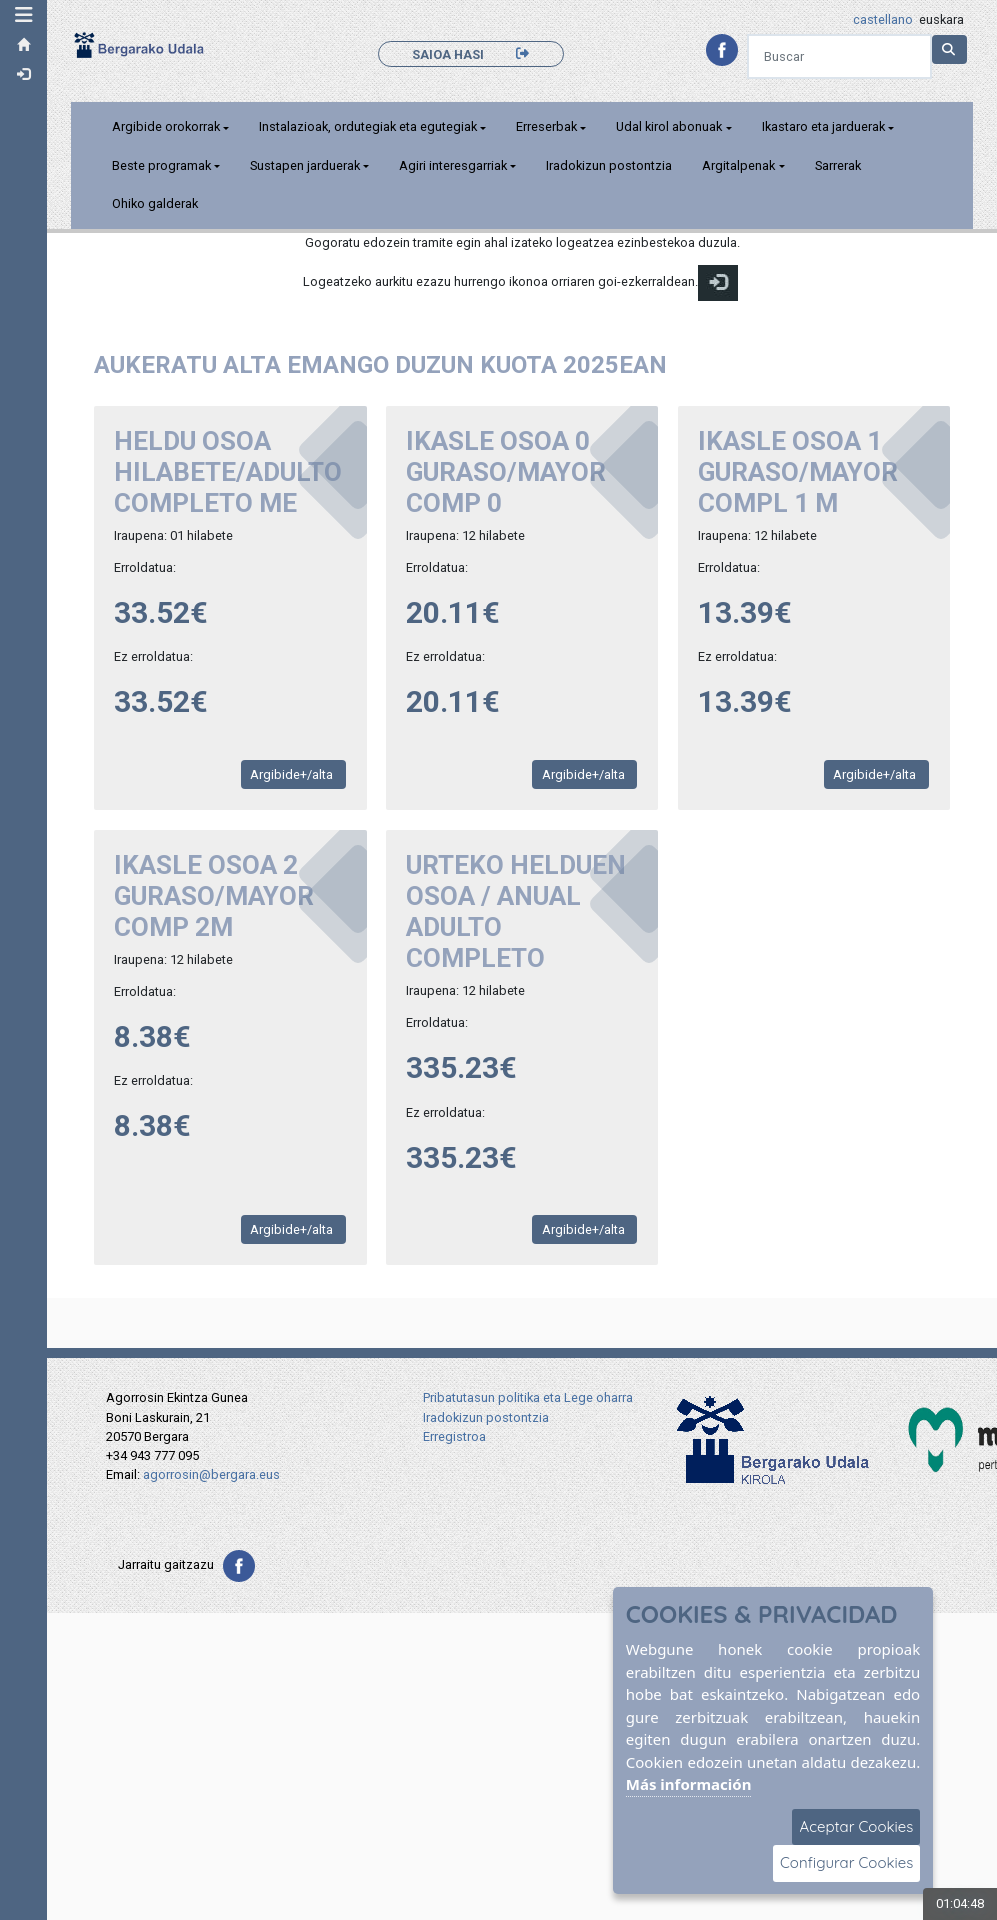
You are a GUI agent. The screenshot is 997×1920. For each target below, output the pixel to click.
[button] (25, 15)
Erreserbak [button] (549, 126)
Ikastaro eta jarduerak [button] (825, 126)
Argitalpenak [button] (741, 165)
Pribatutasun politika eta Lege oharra (528, 1397)
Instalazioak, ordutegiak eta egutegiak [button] (371, 126)
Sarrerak (840, 165)
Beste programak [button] (163, 165)
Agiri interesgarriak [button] (456, 165)
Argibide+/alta (295, 774)
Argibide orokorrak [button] (168, 126)
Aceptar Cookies (856, 1826)
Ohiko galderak (157, 203)
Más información (689, 1784)
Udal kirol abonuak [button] (672, 126)
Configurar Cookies (846, 1862)
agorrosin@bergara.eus (211, 1474)
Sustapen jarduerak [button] (308, 165)
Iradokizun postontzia (612, 165)
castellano (883, 19)
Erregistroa (454, 1436)
